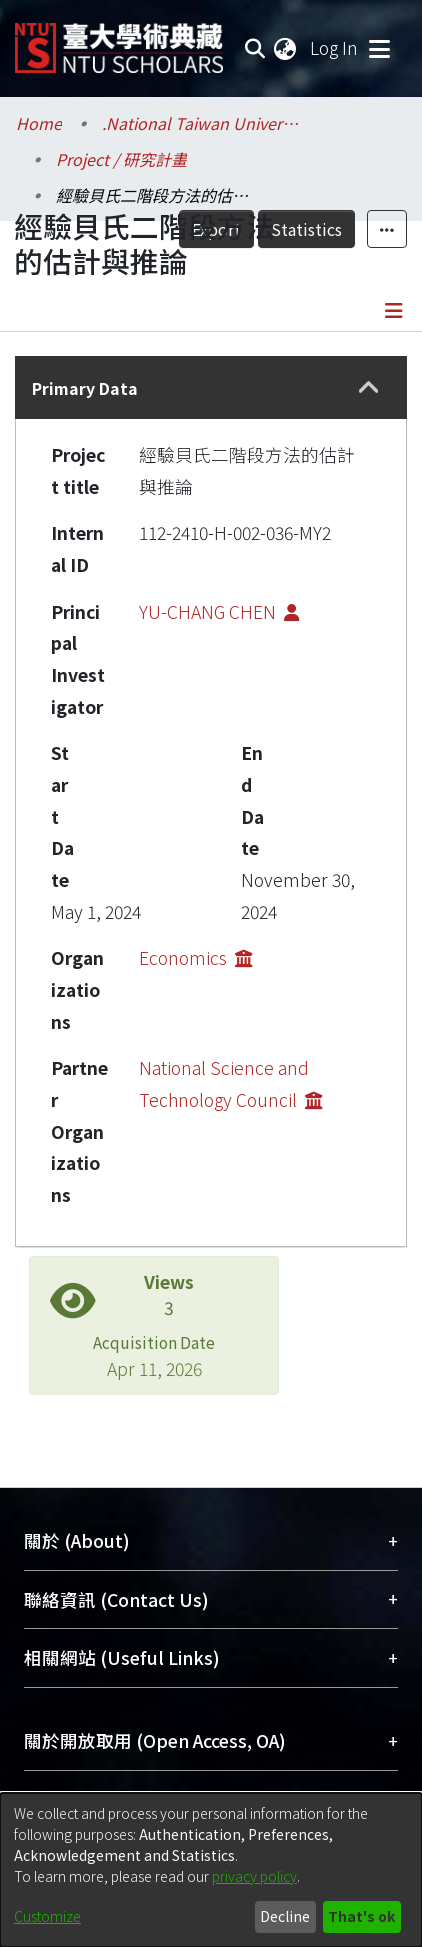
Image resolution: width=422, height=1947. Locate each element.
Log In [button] (335, 47)
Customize (47, 1916)
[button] (369, 388)
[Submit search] (254, 48)
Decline (285, 1916)
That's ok (361, 1916)
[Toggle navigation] (379, 48)
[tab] (211, 387)
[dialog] (211, 1870)
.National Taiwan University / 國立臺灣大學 (202, 123)
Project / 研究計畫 (121, 159)
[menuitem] (286, 48)
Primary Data (85, 388)
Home (39, 123)
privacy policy (254, 1876)
